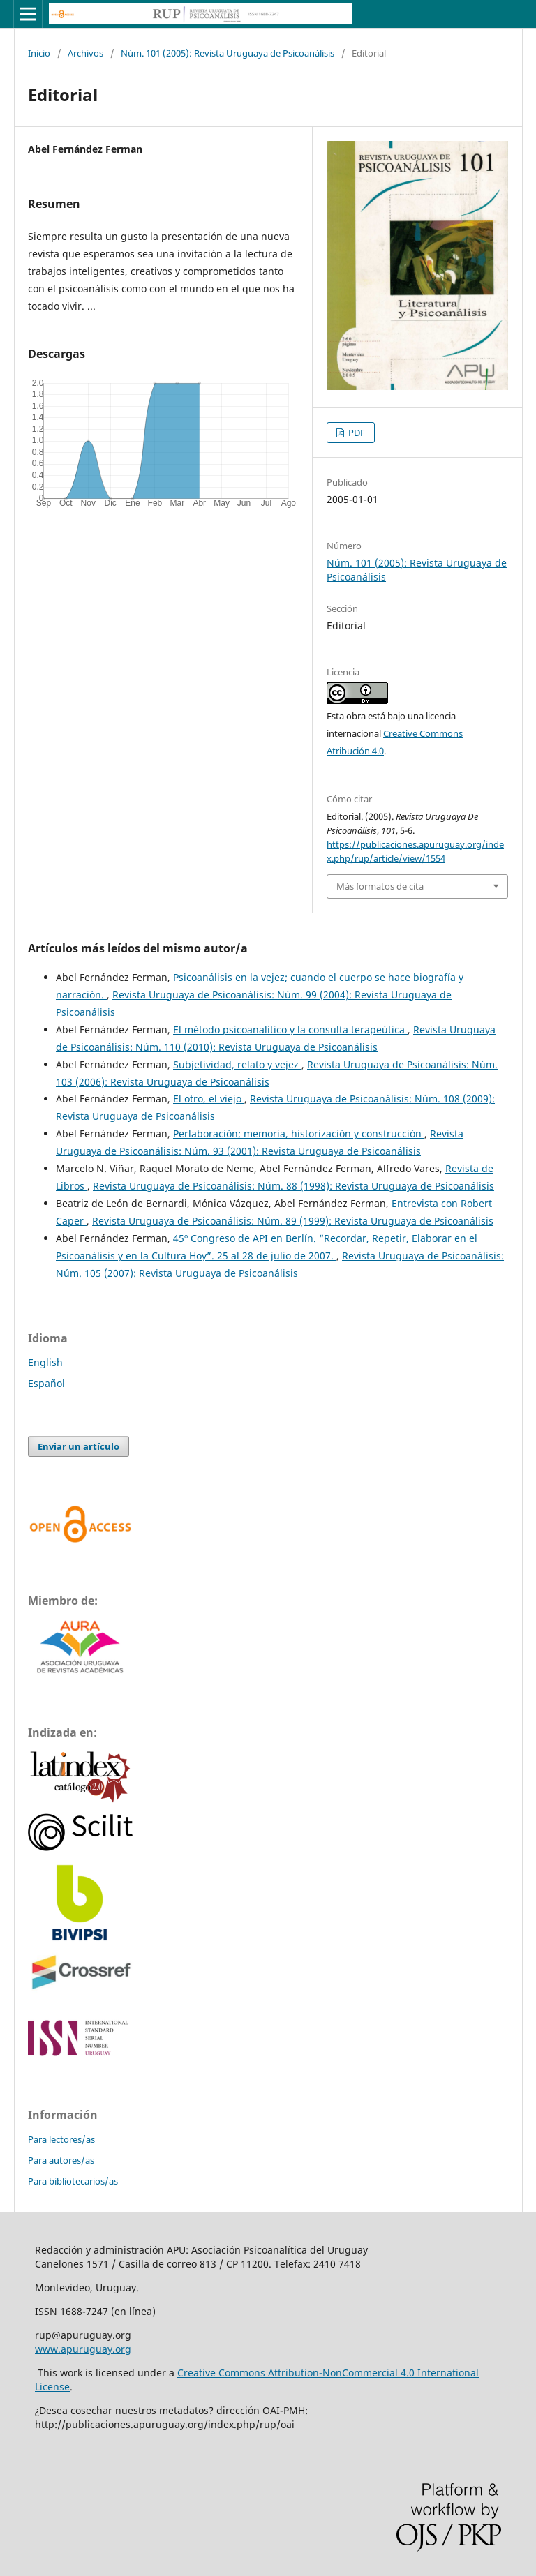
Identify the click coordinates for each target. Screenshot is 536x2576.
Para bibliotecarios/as (73, 2181)
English (45, 1362)
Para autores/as (61, 2160)
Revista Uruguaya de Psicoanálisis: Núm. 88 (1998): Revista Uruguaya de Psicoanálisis (293, 1185)
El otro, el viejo (208, 1098)
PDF (355, 432)
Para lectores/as (61, 2139)
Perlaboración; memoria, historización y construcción (298, 1133)
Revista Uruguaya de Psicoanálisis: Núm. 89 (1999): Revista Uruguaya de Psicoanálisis (292, 1220)
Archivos (85, 53)
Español (46, 1383)
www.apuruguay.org (83, 2349)
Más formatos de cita (380, 886)
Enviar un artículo (78, 1446)
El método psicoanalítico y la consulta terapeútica (290, 1029)
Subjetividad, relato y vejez (237, 1064)
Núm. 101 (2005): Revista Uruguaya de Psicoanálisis (227, 53)
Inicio (39, 53)
